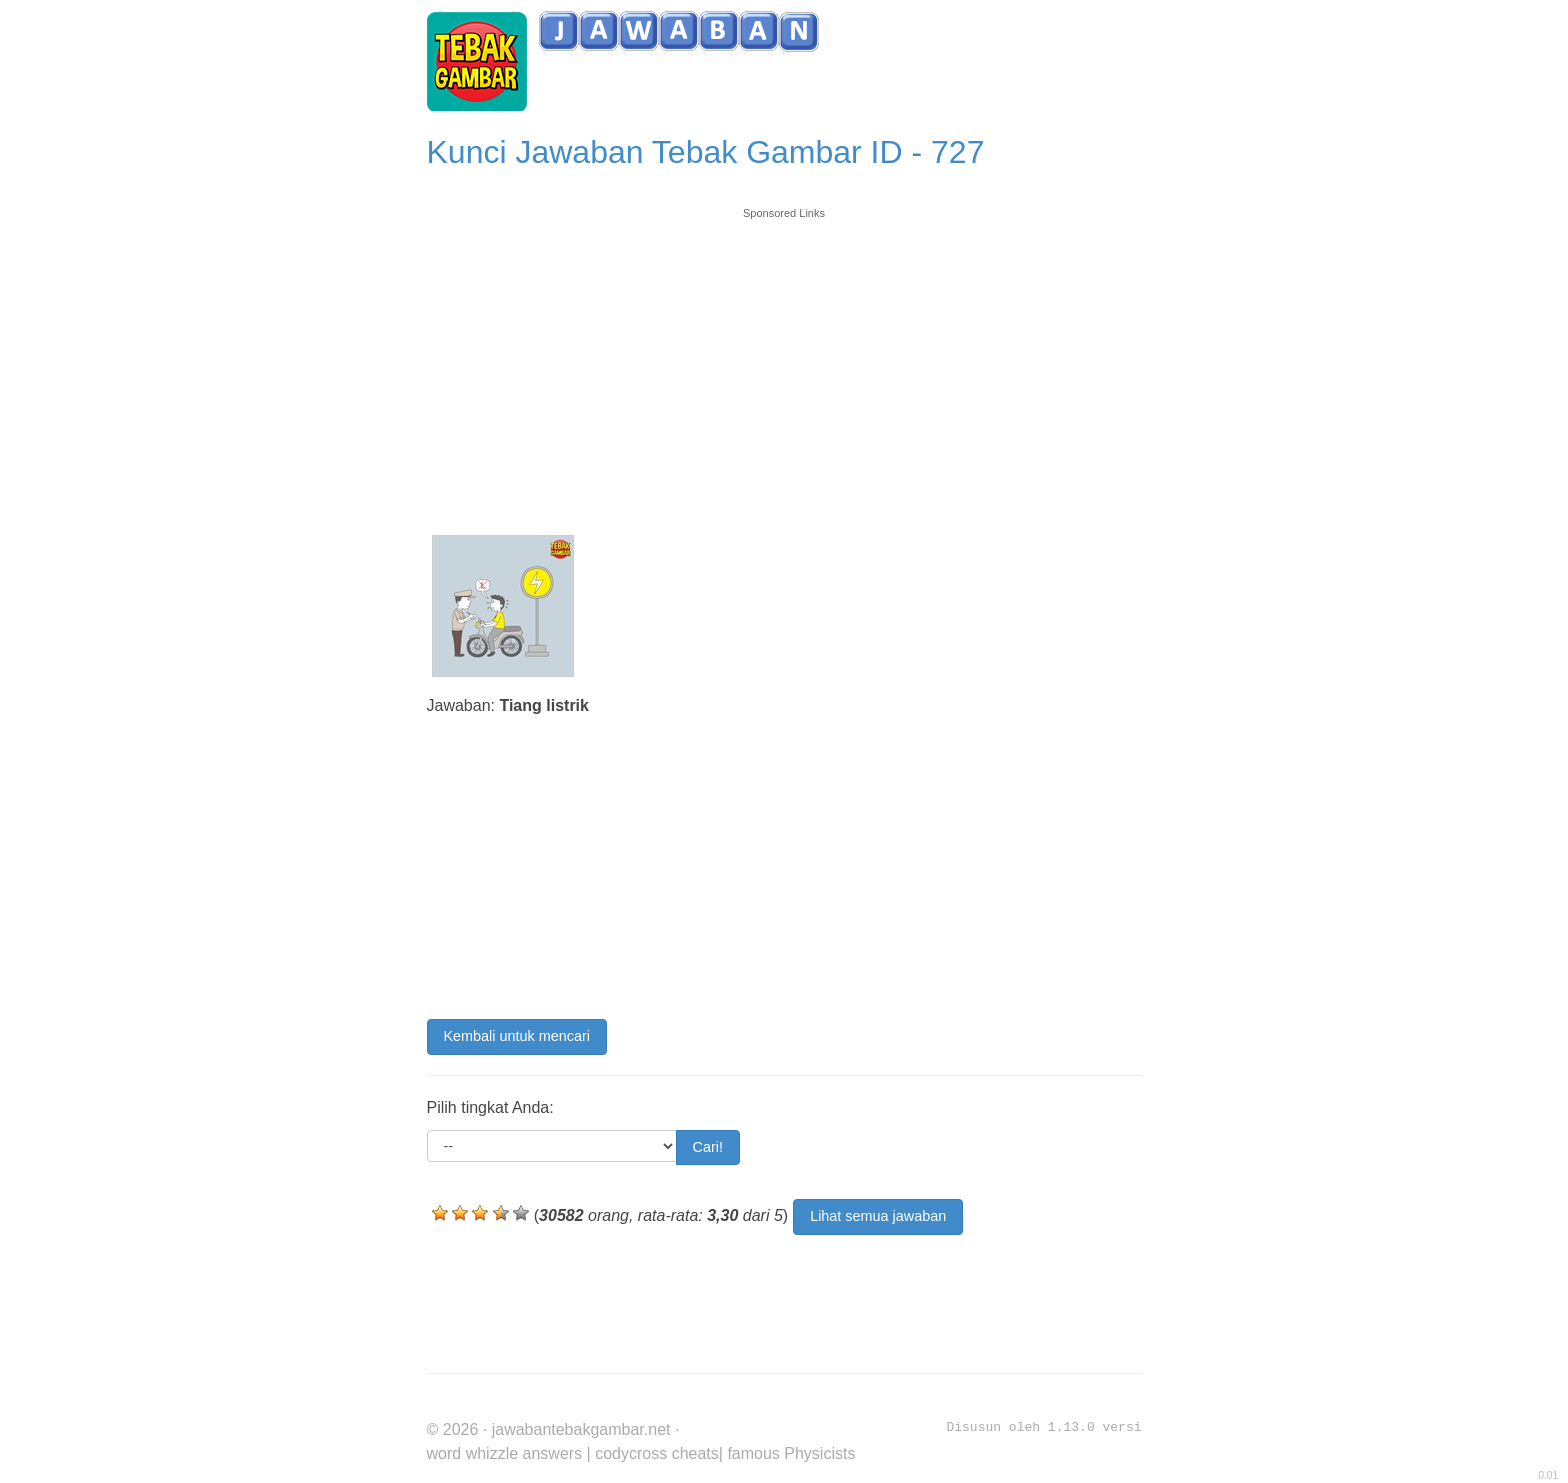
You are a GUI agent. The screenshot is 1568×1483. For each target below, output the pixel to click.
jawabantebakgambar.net (581, 1429)
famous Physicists (791, 1453)
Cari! (708, 1147)
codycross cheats (657, 1453)
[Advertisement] (784, 362)
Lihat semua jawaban (878, 1216)
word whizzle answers (505, 1453)
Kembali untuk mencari (517, 1036)
